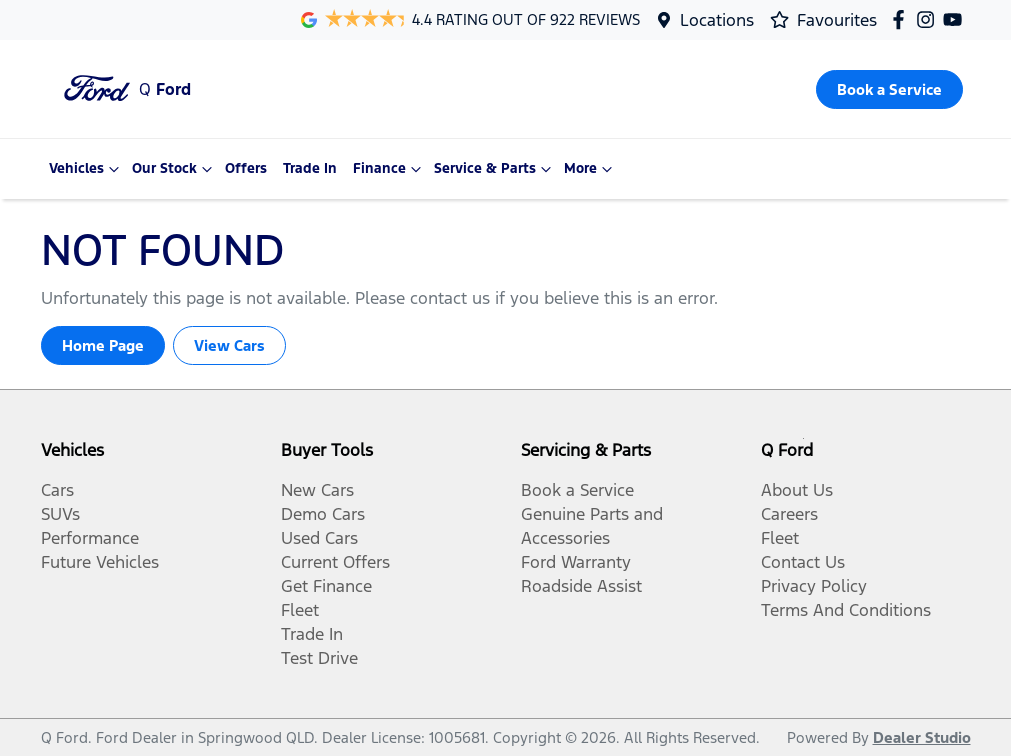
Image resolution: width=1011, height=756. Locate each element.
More (590, 169)
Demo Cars (323, 514)
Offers (246, 168)
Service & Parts (495, 169)
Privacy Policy (814, 586)
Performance (90, 538)
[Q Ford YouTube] (956, 19)
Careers (789, 514)
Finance (389, 169)
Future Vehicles (100, 562)
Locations (717, 20)
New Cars (317, 490)
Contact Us (803, 562)
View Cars (229, 345)
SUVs (60, 514)
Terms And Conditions (846, 610)
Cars (57, 490)
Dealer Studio (922, 737)
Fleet (300, 610)
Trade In (310, 168)
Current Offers (335, 562)
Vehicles (86, 169)
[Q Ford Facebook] (902, 19)
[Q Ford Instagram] (929, 19)
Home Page (103, 345)
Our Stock (174, 169)
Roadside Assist (581, 586)
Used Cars (319, 538)
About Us (797, 490)
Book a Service (577, 490)
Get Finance (326, 586)
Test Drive (319, 658)
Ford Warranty (576, 562)
